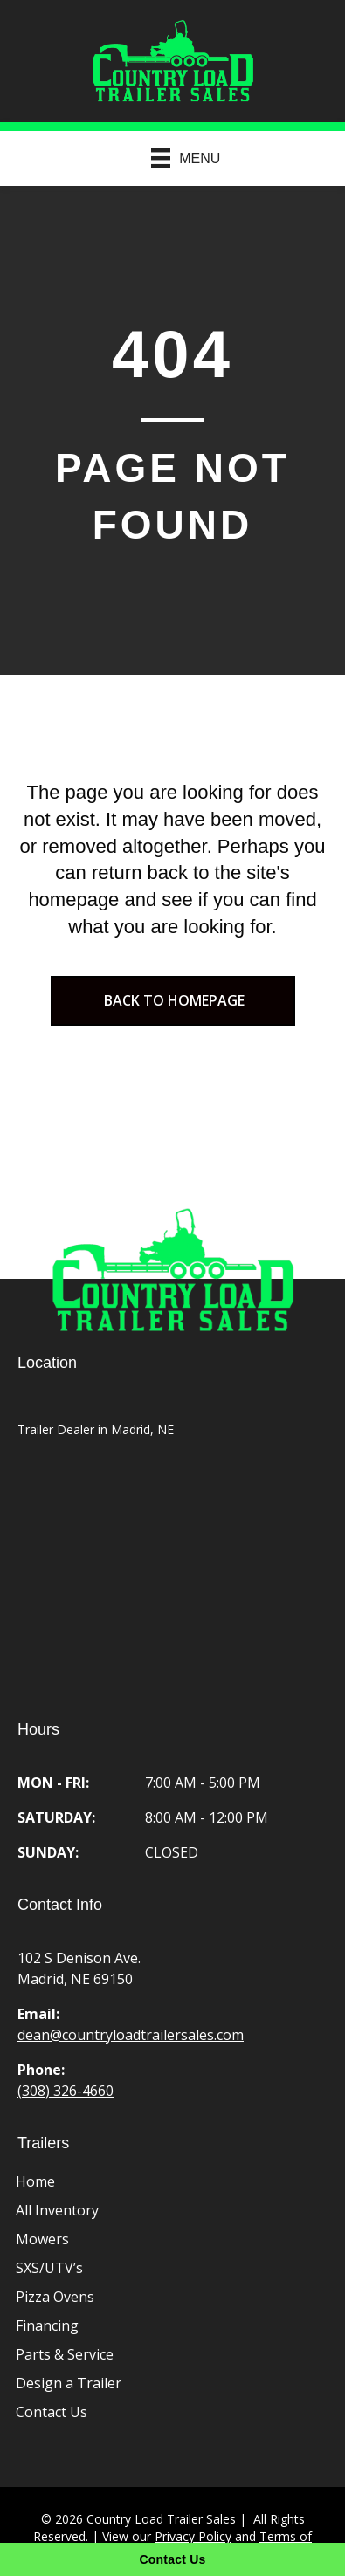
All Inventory (57, 2210)
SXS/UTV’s (49, 2267)
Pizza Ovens (55, 2296)
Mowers (42, 2239)
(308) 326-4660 (65, 2090)
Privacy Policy (193, 2536)
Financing (47, 2325)
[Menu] (177, 158)
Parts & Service (65, 2354)
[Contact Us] (172, 2559)
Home (35, 2181)
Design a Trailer (68, 2383)
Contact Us (51, 2411)
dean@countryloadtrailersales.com (130, 2034)
